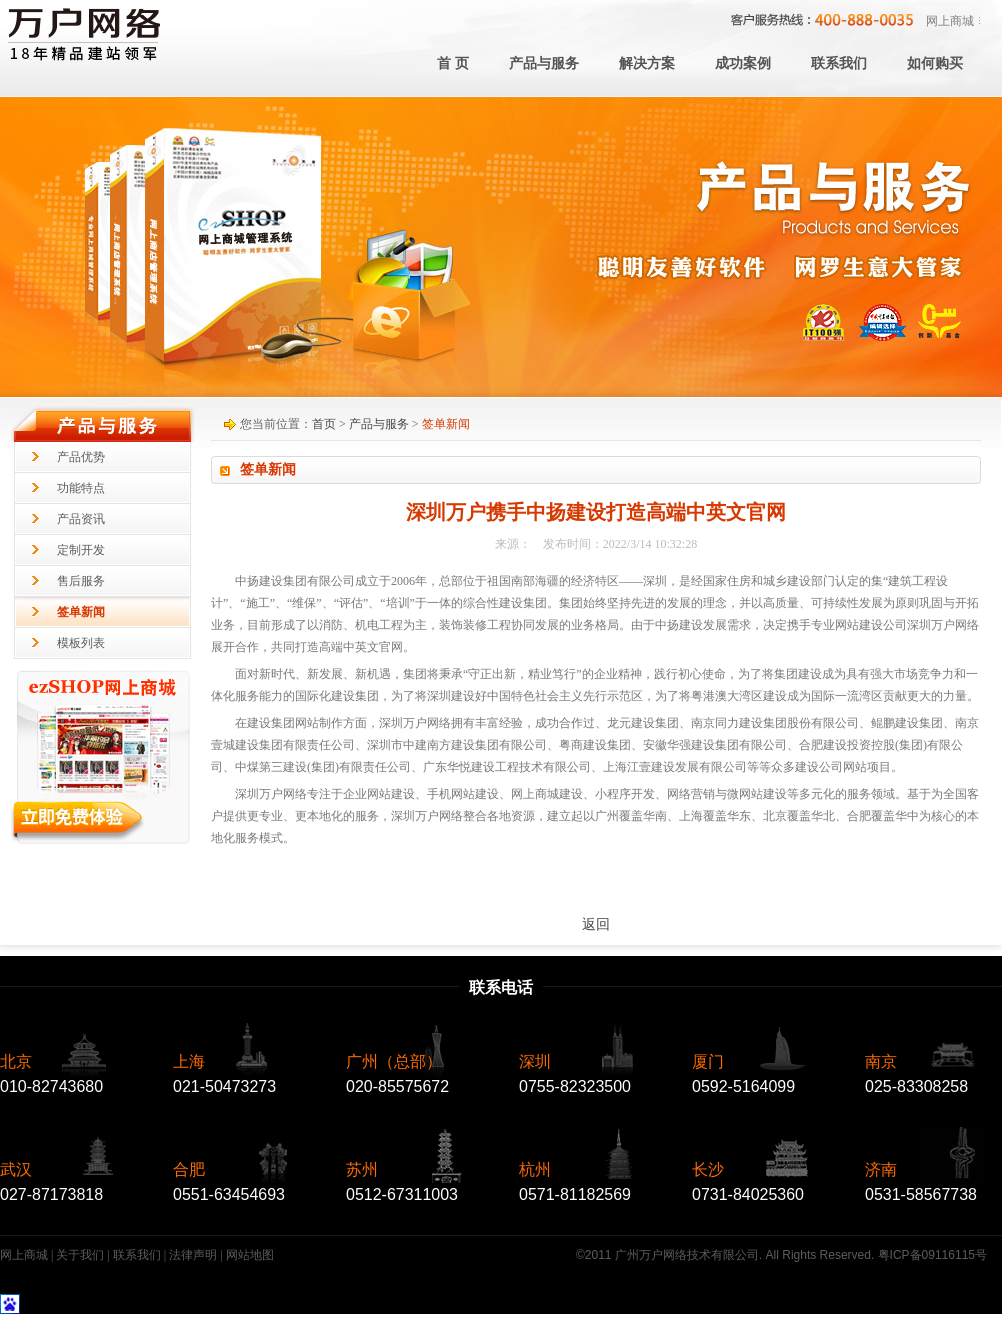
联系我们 (137, 1255)
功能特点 (81, 488)
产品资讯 (81, 519)
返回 (596, 924)
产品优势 (81, 457)
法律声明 (193, 1255)
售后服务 (81, 581)
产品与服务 (379, 424)
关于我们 (80, 1255)
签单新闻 (81, 612)
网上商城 (950, 21)
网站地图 (250, 1255)
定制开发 (81, 550)
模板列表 (81, 643)
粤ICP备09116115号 (932, 1255)
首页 (324, 424)
